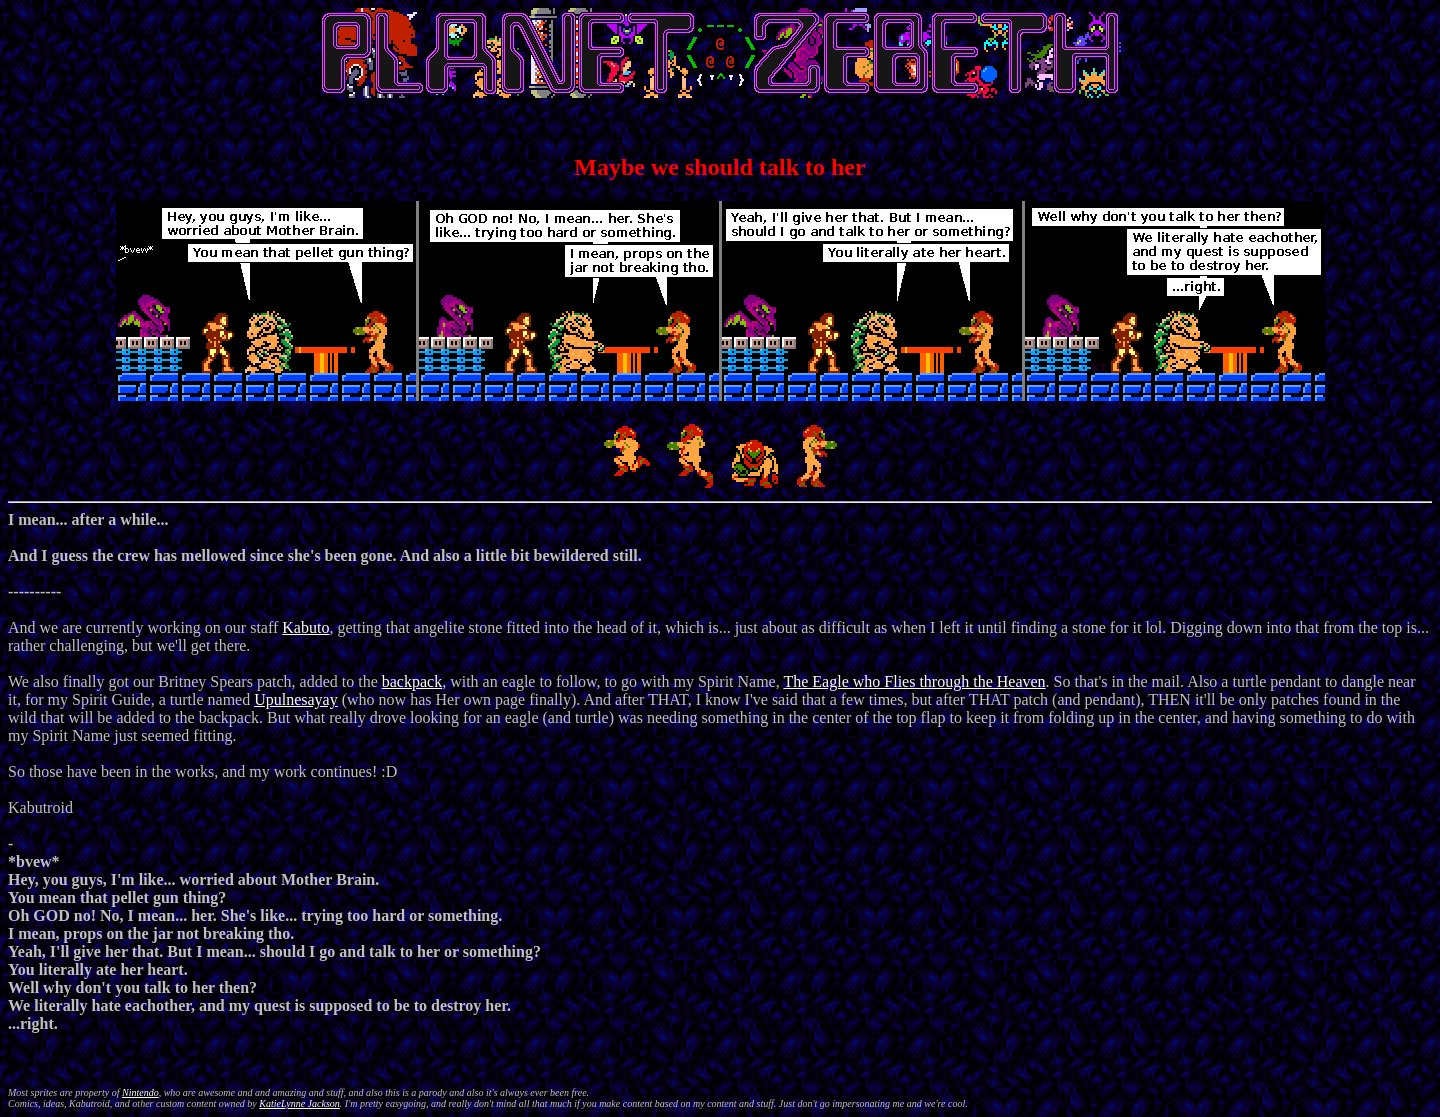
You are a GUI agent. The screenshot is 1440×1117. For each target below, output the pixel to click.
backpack (412, 681)
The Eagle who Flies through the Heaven (914, 681)
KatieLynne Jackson (299, 1103)
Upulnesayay (296, 699)
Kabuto (305, 627)
